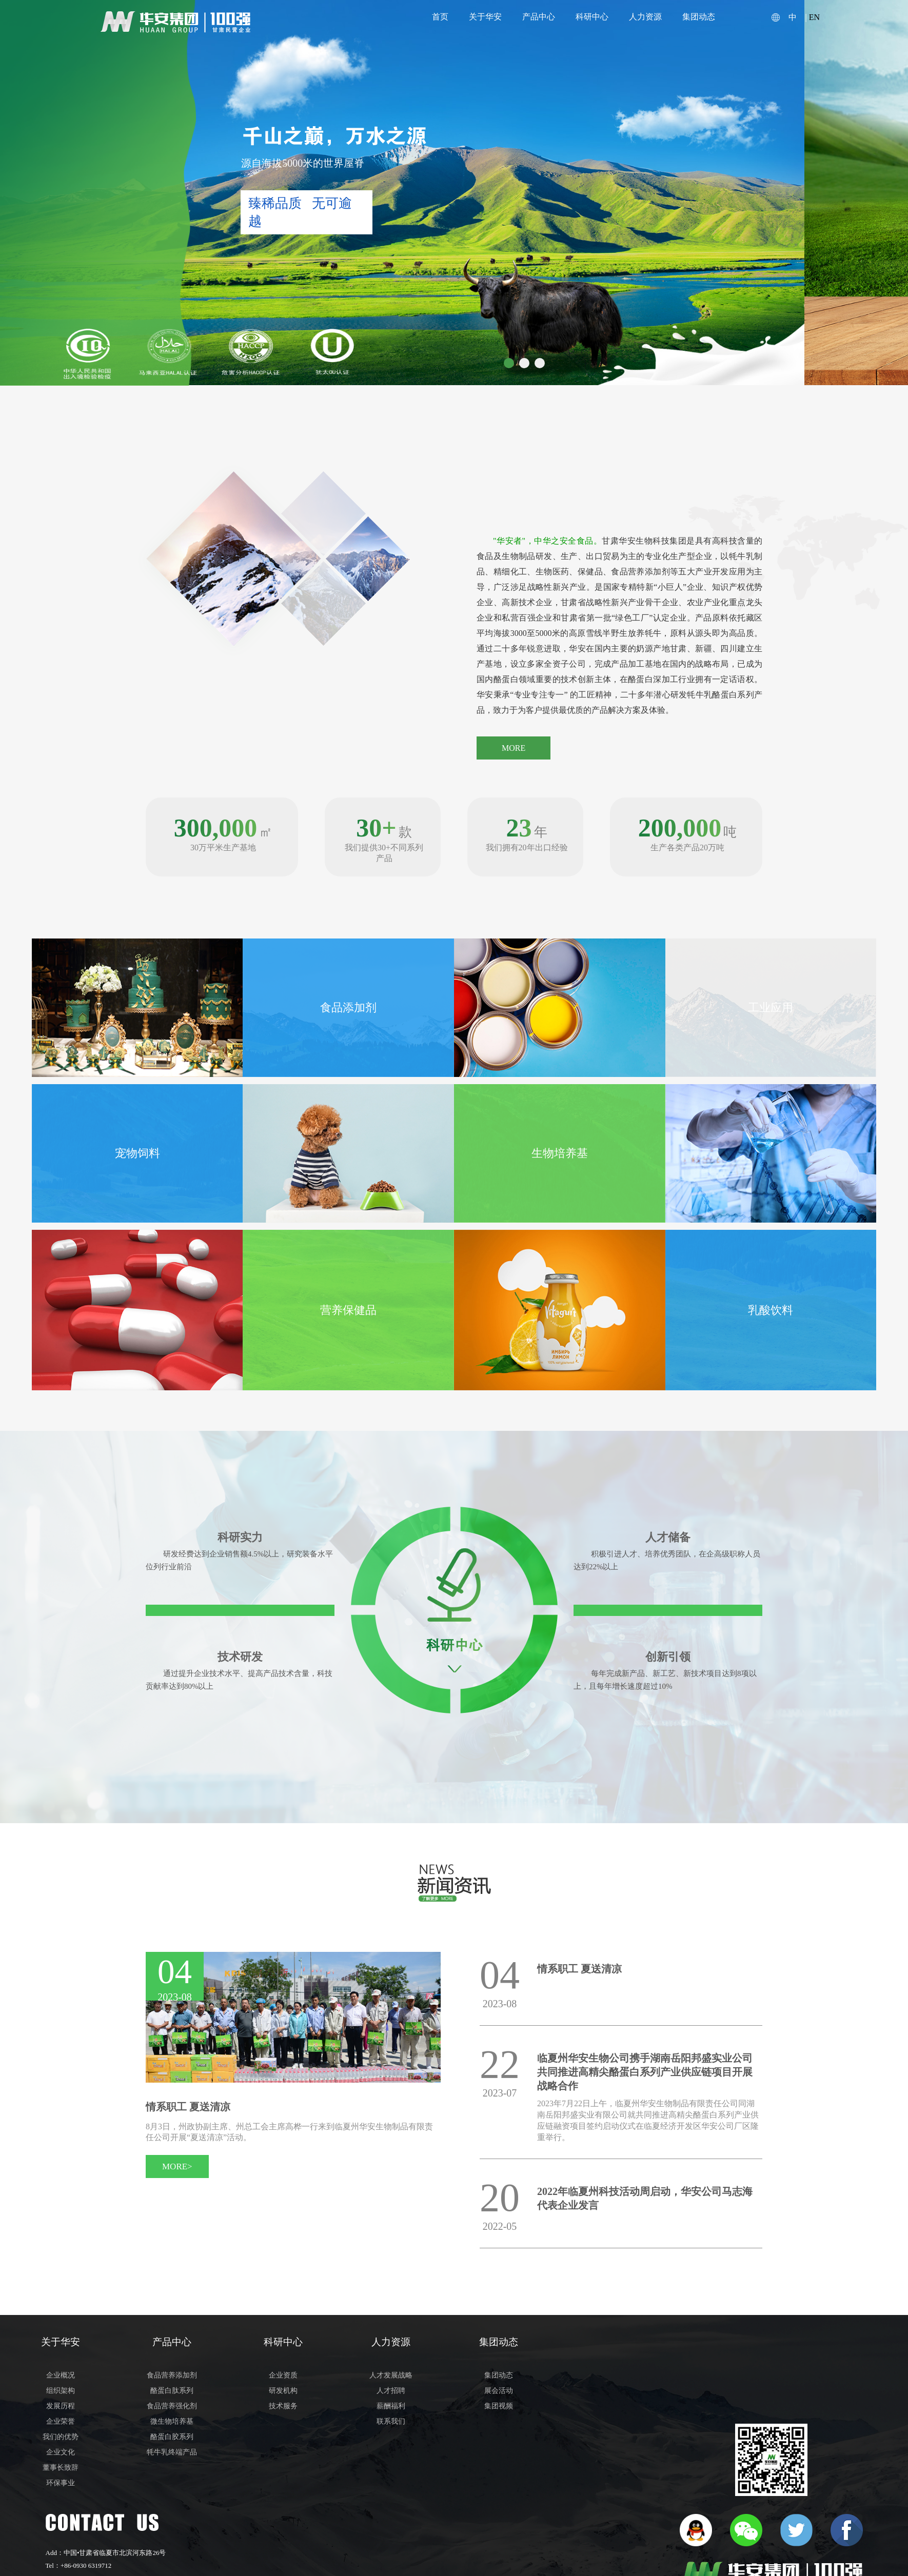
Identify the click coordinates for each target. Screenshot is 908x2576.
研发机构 (283, 2390)
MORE (513, 748)
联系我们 (391, 2421)
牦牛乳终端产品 (172, 2452)
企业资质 (283, 2375)
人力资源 (645, 16)
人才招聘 (391, 2390)
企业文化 (60, 2452)
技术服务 (283, 2406)
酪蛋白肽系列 (171, 2390)
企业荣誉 (60, 2421)
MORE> (177, 2166)
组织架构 (60, 2390)
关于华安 (485, 16)
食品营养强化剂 (172, 2406)
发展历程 (60, 2406)
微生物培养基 (171, 2421)
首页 (440, 16)
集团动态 (698, 16)
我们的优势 (60, 2437)
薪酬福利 (391, 2406)
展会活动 (498, 2390)
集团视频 (498, 2406)
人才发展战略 (390, 2375)
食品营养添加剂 (172, 2375)
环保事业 (60, 2483)
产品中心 (538, 16)
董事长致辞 (60, 2467)
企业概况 (60, 2375)
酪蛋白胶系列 (171, 2437)
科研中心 (592, 16)
